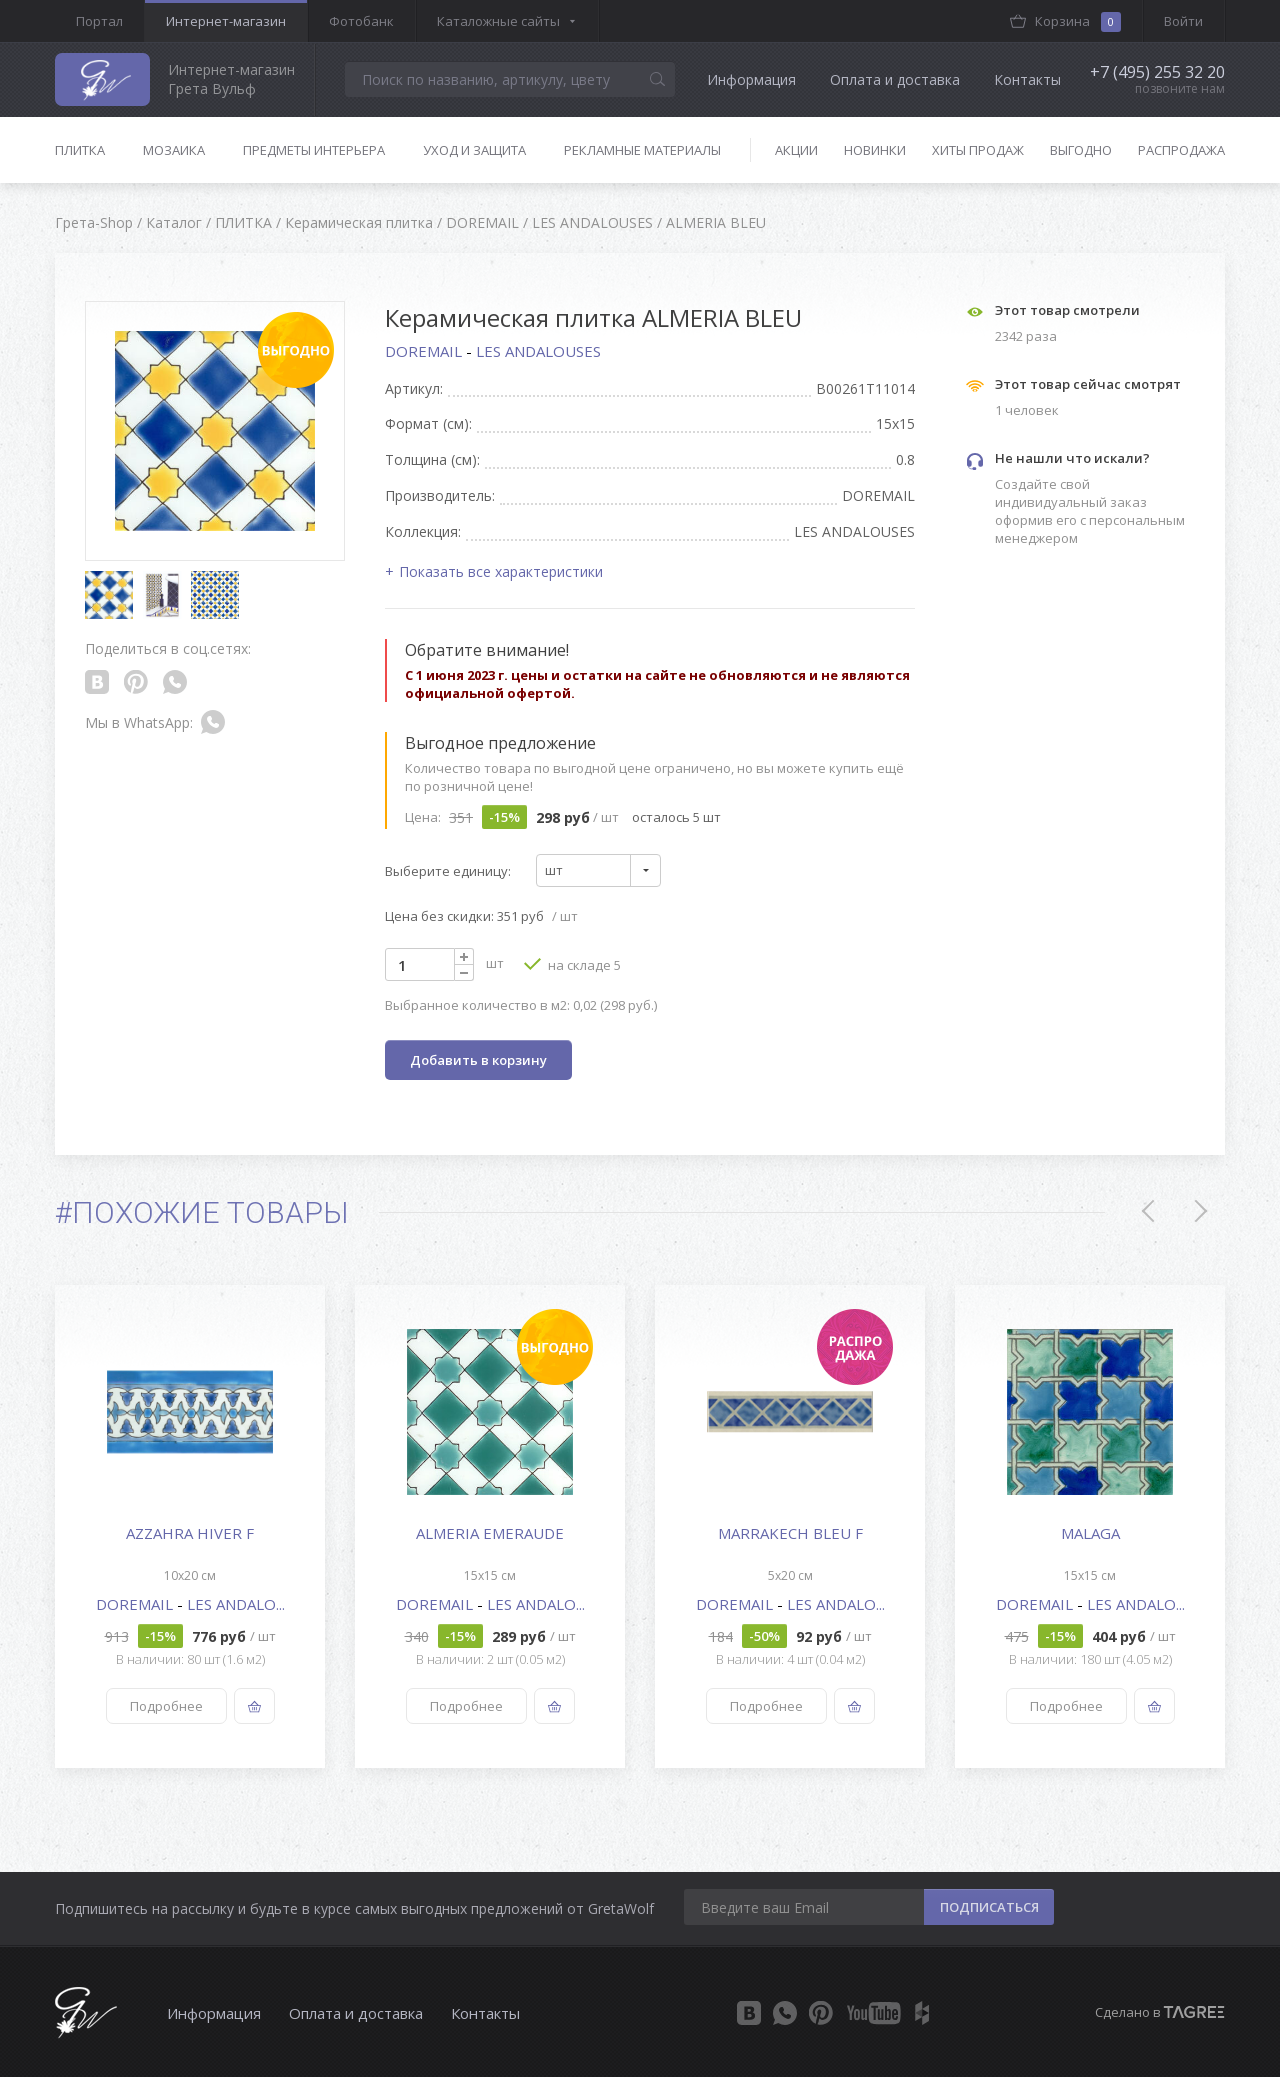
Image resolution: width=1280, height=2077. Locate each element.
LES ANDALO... (236, 1604)
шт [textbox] (554, 870)
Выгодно (1081, 150)
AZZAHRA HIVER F (190, 1533)
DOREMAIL (425, 351)
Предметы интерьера (314, 150)
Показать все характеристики (501, 571)
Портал (99, 21)
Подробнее (166, 1706)
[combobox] (598, 870)
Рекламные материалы (642, 150)
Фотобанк (361, 21)
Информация (751, 79)
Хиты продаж (978, 150)
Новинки (875, 150)
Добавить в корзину (478, 1060)
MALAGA (1090, 1533)
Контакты (1027, 79)
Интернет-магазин (226, 21)
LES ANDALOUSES (538, 351)
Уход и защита (474, 150)
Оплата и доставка (895, 79)
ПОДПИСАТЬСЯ (989, 1907)
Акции (796, 150)
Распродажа (1181, 150)
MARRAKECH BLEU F (790, 1533)
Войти (1183, 21)
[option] (190, 1526)
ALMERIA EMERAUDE (490, 1533)
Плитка (80, 150)
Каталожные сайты (498, 21)
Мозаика (174, 150)
